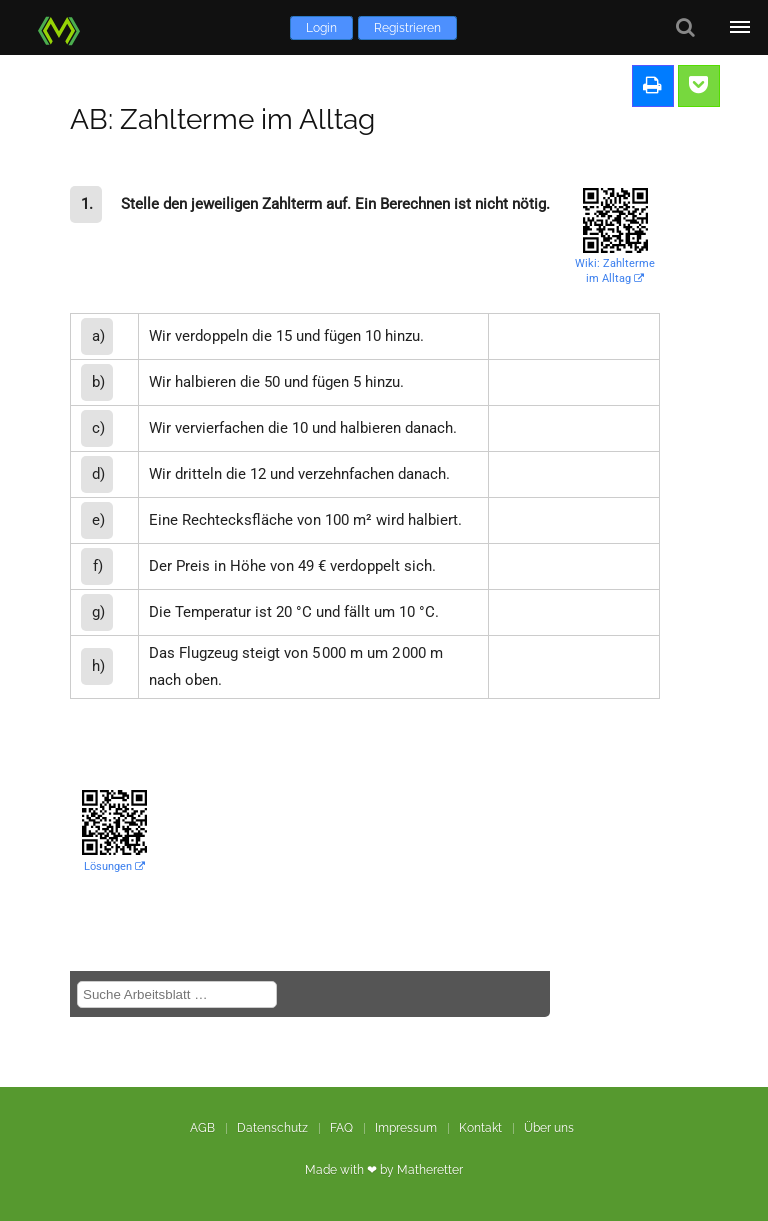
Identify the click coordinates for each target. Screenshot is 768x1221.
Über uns (549, 1128)
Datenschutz (272, 1128)
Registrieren (407, 28)
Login (321, 28)
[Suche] (685, 27)
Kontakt (480, 1128)
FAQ (341, 1128)
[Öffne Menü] (740, 27)
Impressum (406, 1128)
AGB (202, 1128)
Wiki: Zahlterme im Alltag (615, 271)
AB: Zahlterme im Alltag (222, 119)
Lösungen (114, 866)
